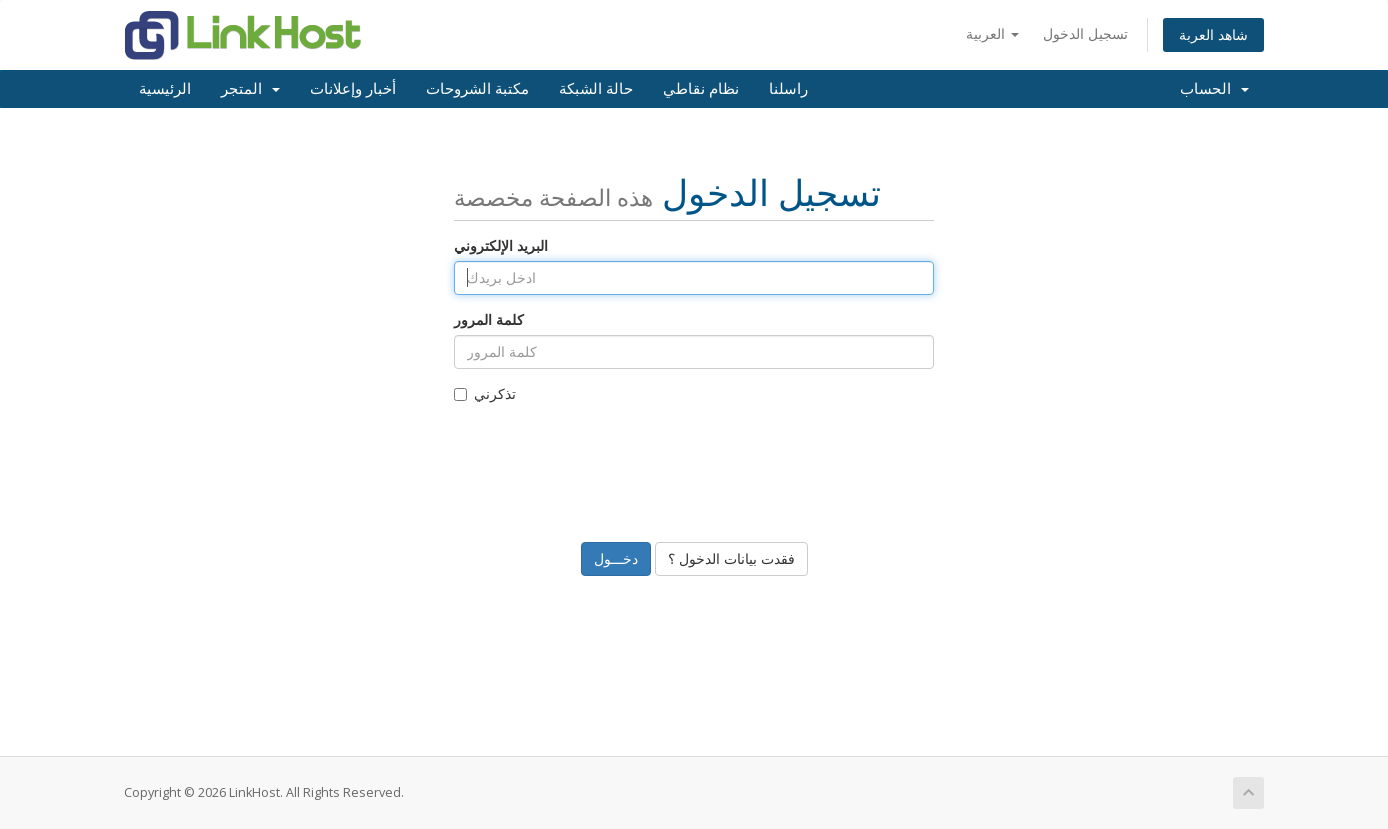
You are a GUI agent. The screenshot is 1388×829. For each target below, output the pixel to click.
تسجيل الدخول (1085, 33)
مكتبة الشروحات (477, 89)
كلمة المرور (489, 319)
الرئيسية (165, 89)
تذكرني (485, 393)
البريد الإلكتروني (501, 245)
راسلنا (788, 89)
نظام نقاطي (701, 89)
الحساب (1214, 89)
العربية (992, 33)
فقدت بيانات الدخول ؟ (731, 558)
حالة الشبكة (596, 89)
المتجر (250, 89)
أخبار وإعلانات (353, 89)
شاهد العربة (1213, 34)
